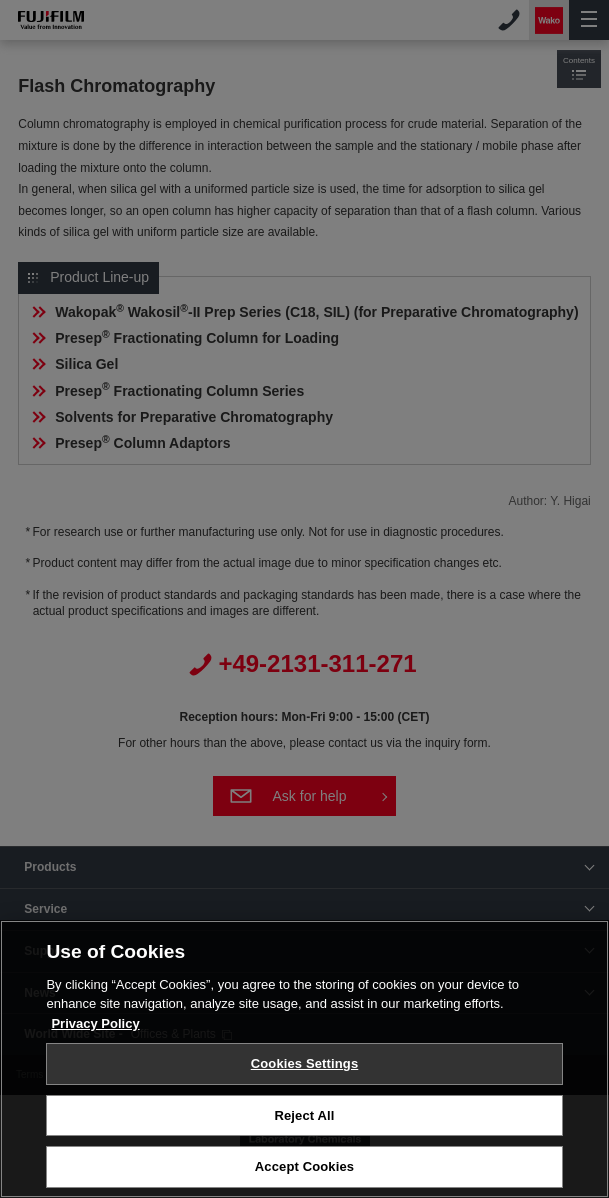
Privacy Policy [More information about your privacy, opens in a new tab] (95, 1023)
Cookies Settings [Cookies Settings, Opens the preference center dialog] (305, 1063)
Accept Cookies (304, 1166)
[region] (304, 1059)
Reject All (304, 1115)
